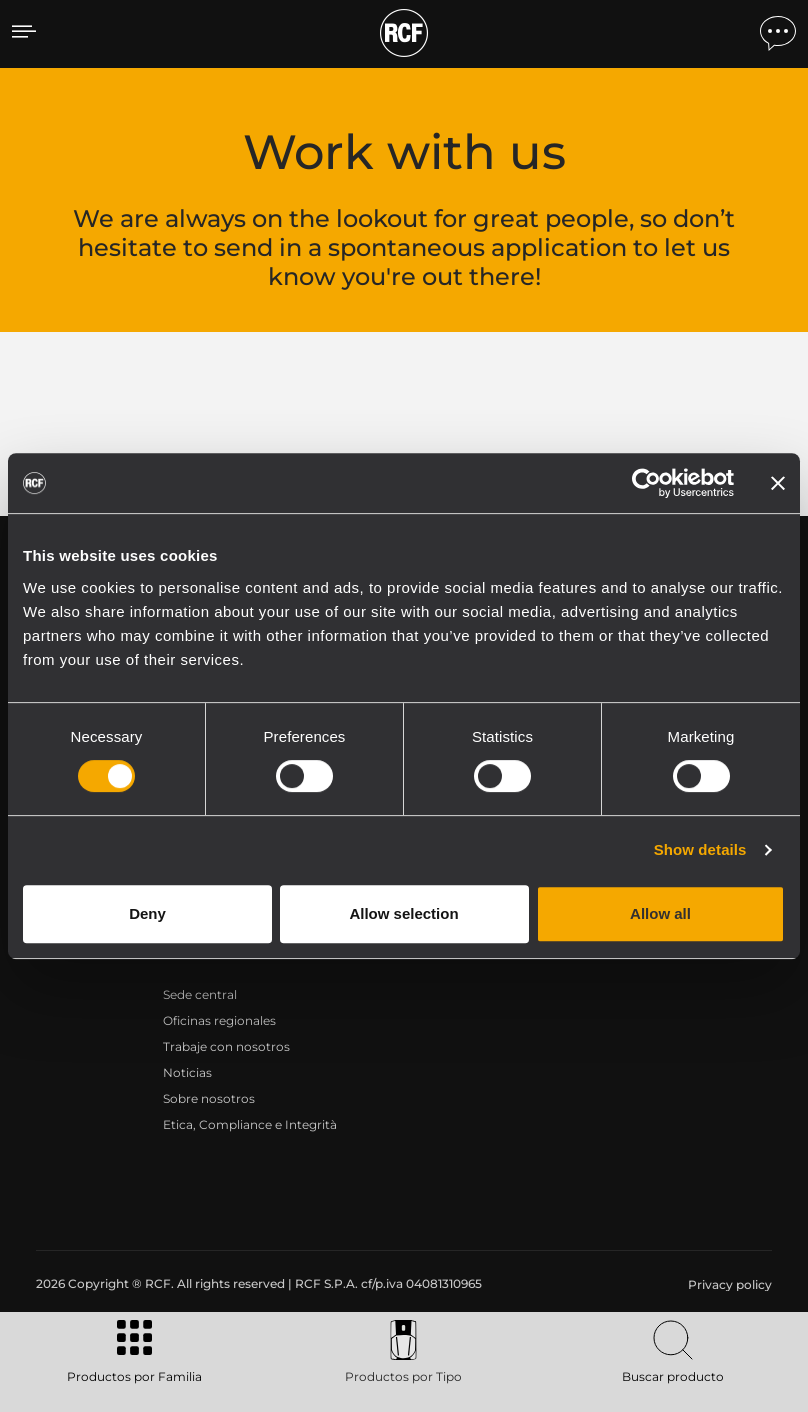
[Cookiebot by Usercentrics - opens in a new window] (646, 483)
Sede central (200, 994)
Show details (700, 849)
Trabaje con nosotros (226, 1046)
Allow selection (403, 913)
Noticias (187, 1072)
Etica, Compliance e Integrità (250, 1124)
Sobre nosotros (209, 1098)
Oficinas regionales (219, 1020)
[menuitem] (728, 1285)
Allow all (660, 913)
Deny (147, 913)
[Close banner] (778, 483)
